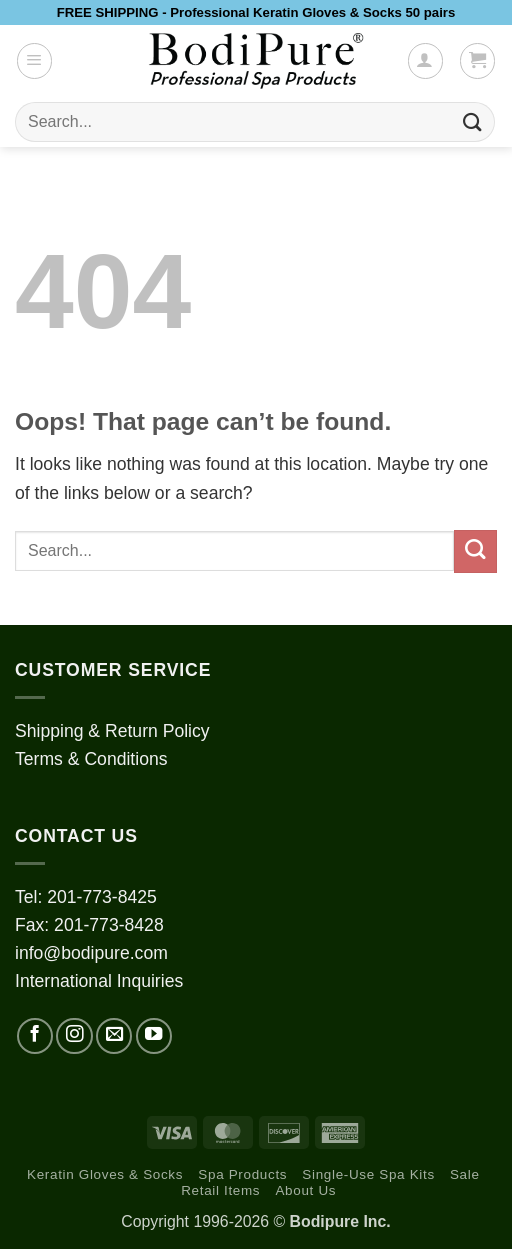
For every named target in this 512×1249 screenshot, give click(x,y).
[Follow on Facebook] (35, 1036)
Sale (465, 1174)
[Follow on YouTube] (154, 1036)
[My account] (425, 60)
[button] (34, 60)
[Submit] (473, 121)
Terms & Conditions (91, 759)
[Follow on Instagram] (74, 1036)
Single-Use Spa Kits (368, 1174)
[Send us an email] (114, 1036)
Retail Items (220, 1190)
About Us (305, 1190)
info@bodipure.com (91, 953)
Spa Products (242, 1174)
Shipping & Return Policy (112, 731)
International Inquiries (99, 981)
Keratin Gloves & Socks (105, 1174)
